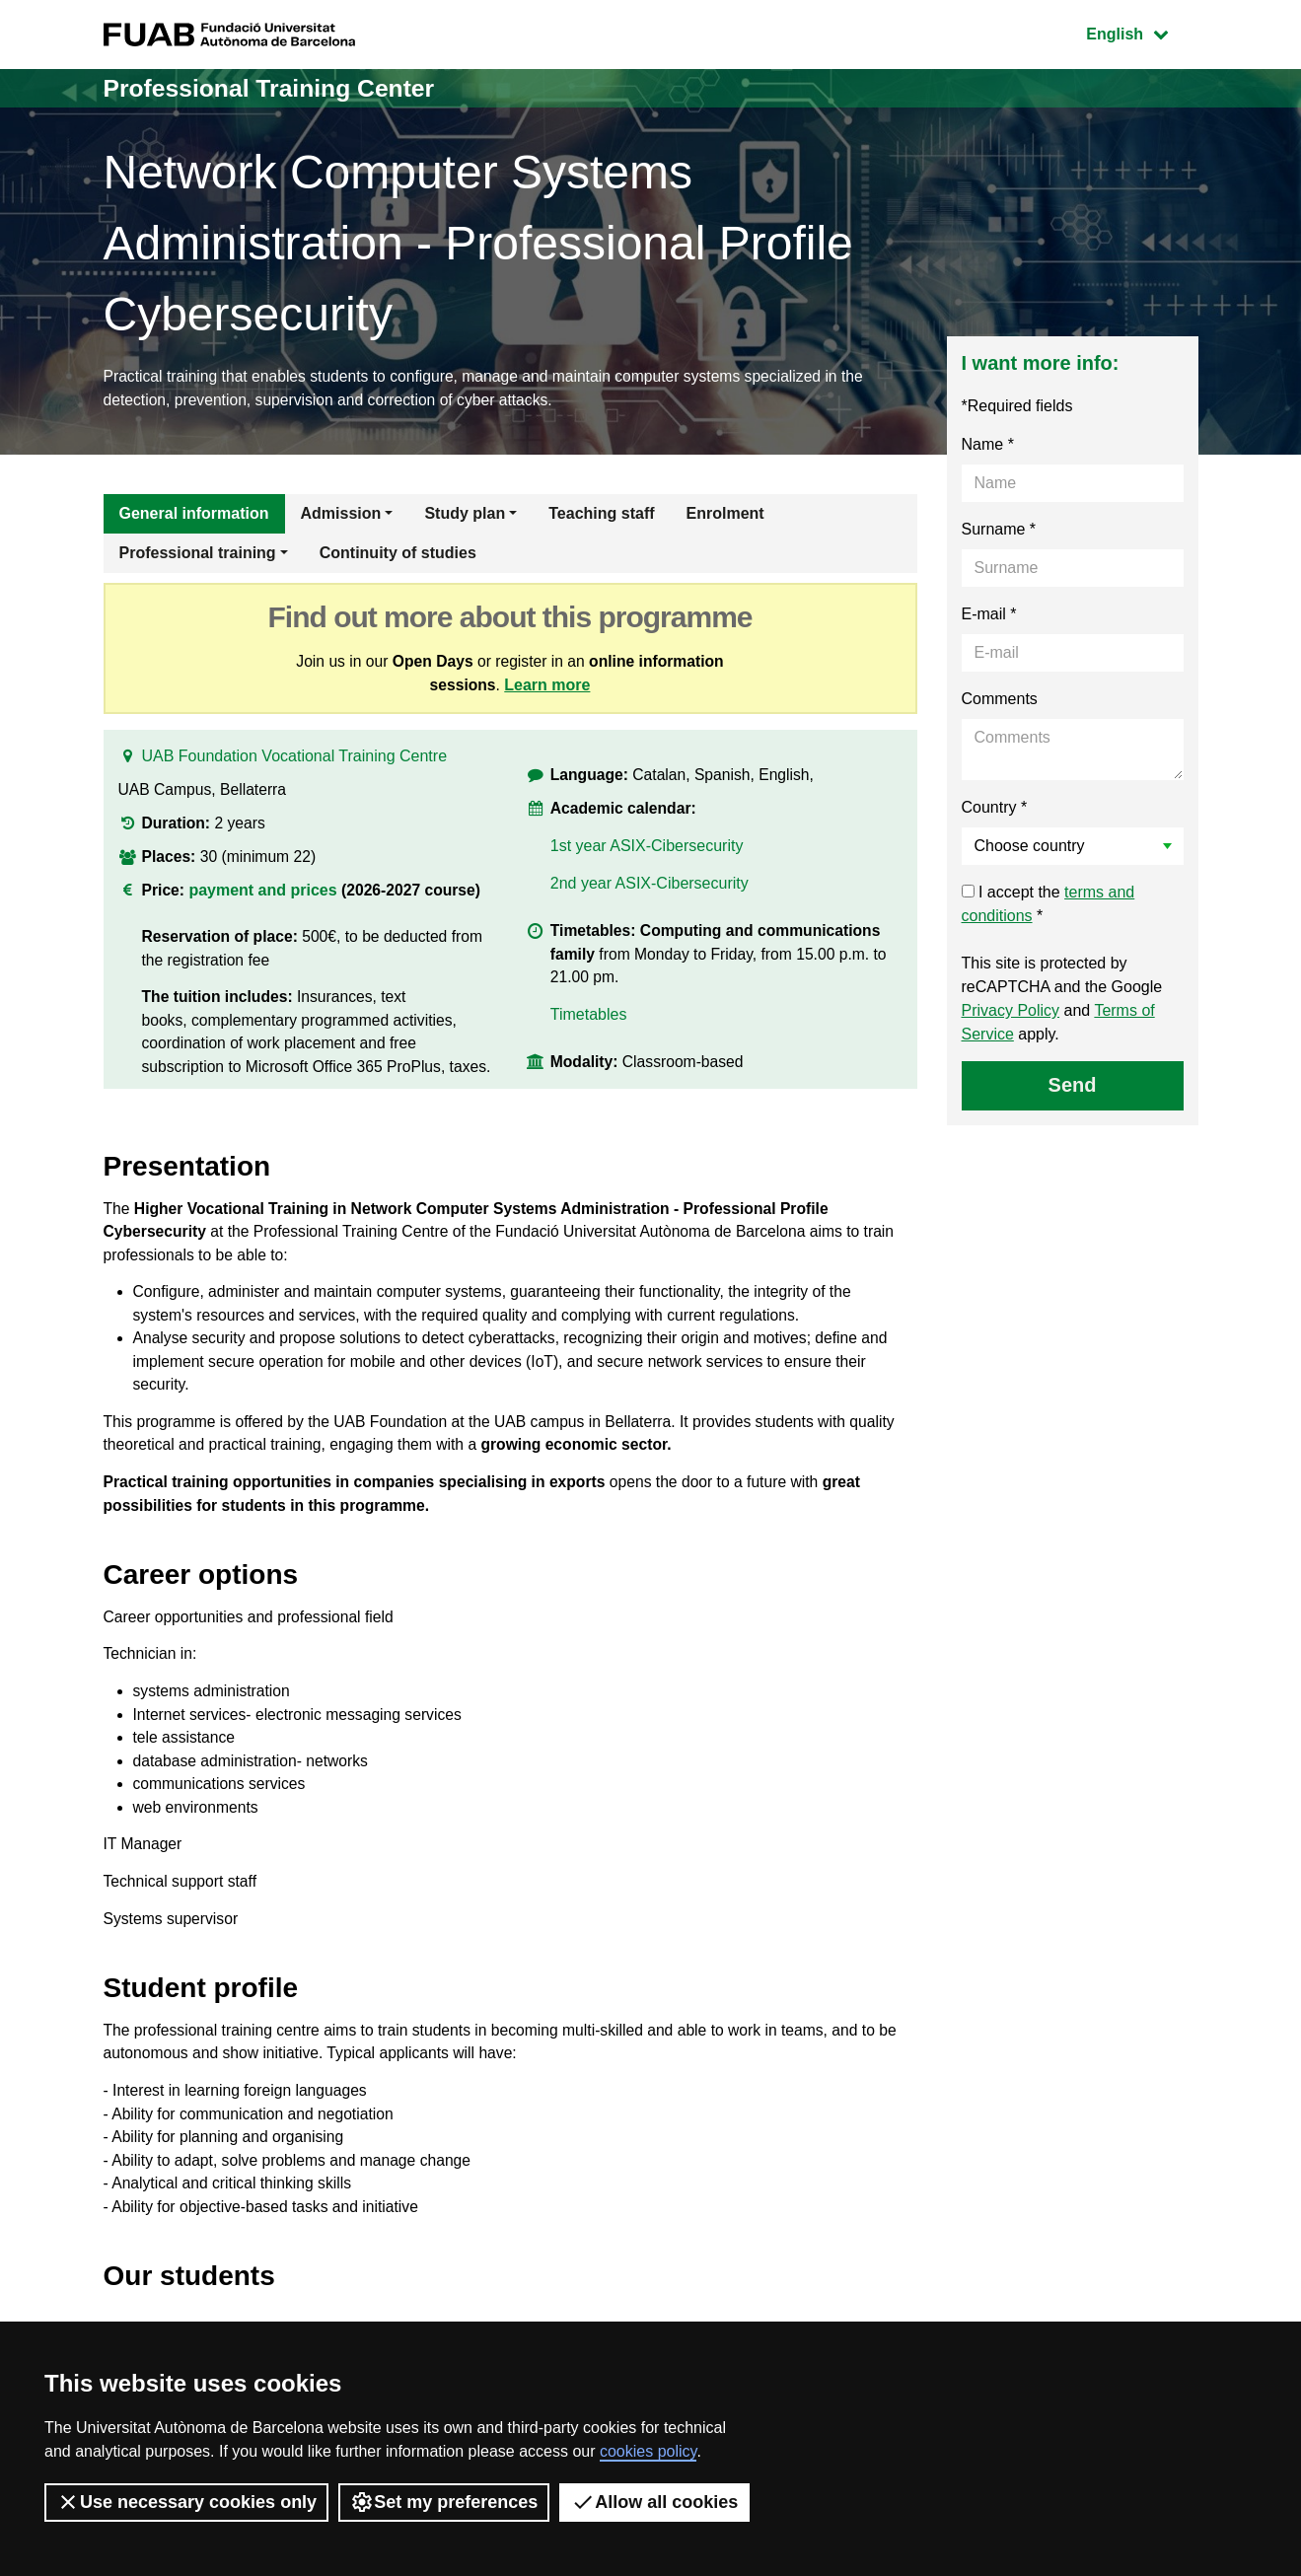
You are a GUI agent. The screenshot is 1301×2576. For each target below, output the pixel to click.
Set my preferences (444, 2502)
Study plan (464, 515)
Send (1072, 1087)
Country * (995, 809)
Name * (988, 446)
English (1141, 32)
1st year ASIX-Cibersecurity (647, 853)
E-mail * (989, 616)
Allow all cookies (654, 2502)
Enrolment (725, 515)
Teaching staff (601, 515)
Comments (1000, 700)
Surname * (999, 531)
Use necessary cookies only (186, 2502)
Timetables (588, 1026)
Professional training (197, 554)
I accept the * (1048, 906)
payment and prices (263, 896)
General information (194, 515)
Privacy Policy (1011, 1012)
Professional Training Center (278, 88)
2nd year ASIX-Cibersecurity (649, 892)
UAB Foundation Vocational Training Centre (295, 761)
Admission (341, 515)
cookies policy (648, 2451)
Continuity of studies (398, 554)
